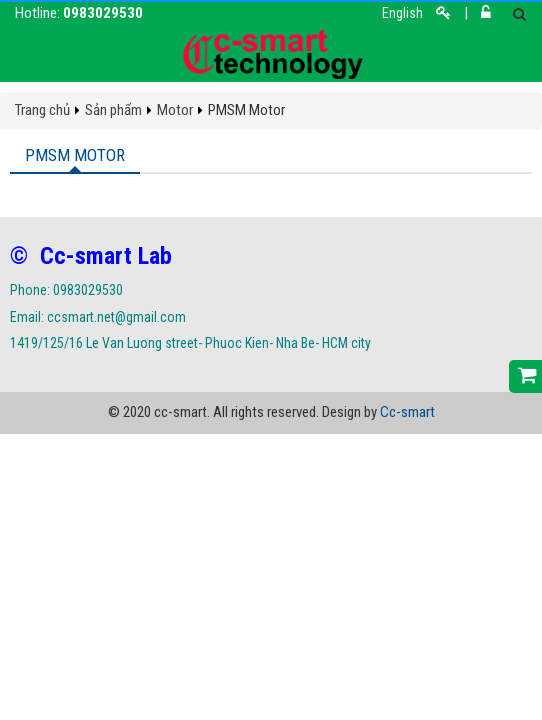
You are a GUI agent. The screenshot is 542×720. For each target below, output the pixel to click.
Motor (175, 110)
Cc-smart (407, 412)
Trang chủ (42, 110)
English (402, 13)
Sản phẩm (113, 110)
